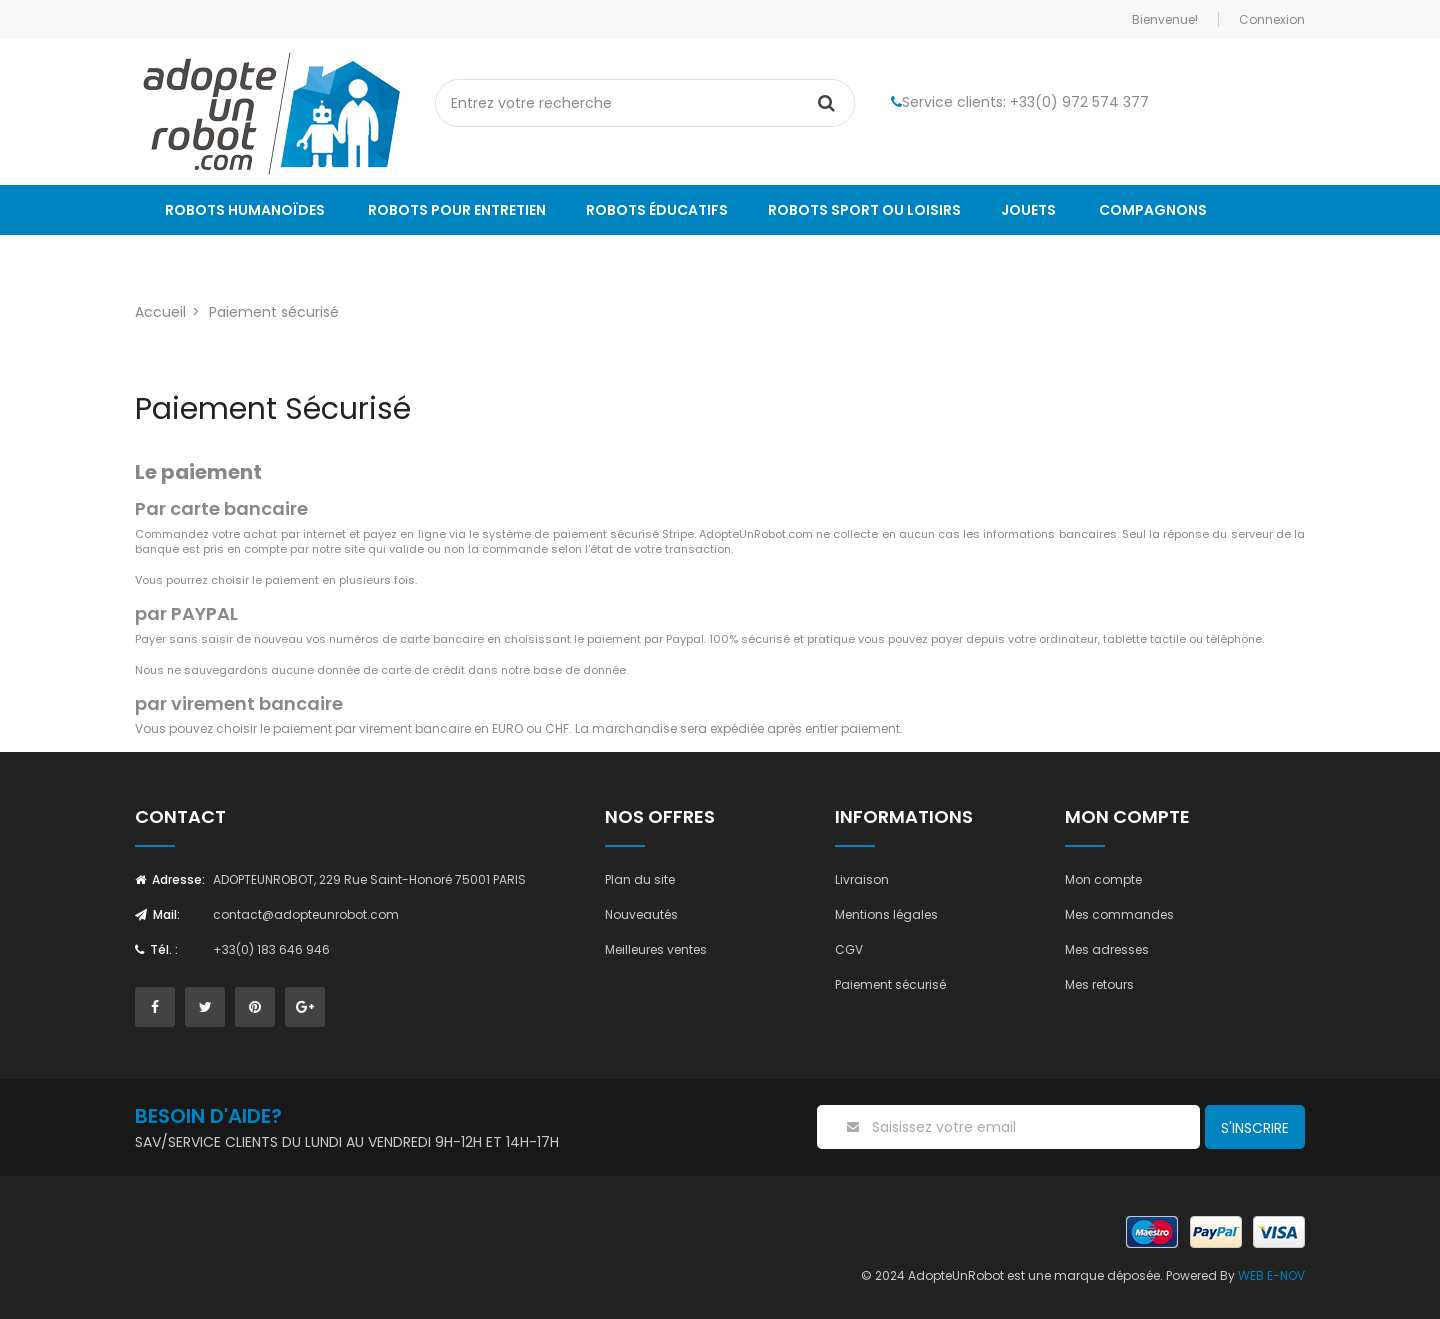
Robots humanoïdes (245, 210)
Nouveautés (641, 914)
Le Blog (193, 260)
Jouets (1028, 210)
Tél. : (156, 949)
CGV (849, 949)
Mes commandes (1119, 914)
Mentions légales (886, 914)
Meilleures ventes (656, 949)
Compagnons (1153, 210)
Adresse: (170, 879)
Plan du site (640, 879)
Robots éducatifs (657, 210)
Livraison (862, 879)
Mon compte (1103, 879)
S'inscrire (1255, 1128)
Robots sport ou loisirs (864, 210)
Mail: (157, 914)
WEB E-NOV (1271, 1275)
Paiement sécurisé (890, 984)
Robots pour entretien (457, 210)
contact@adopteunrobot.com (306, 914)
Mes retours (1099, 984)
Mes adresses (1107, 949)
